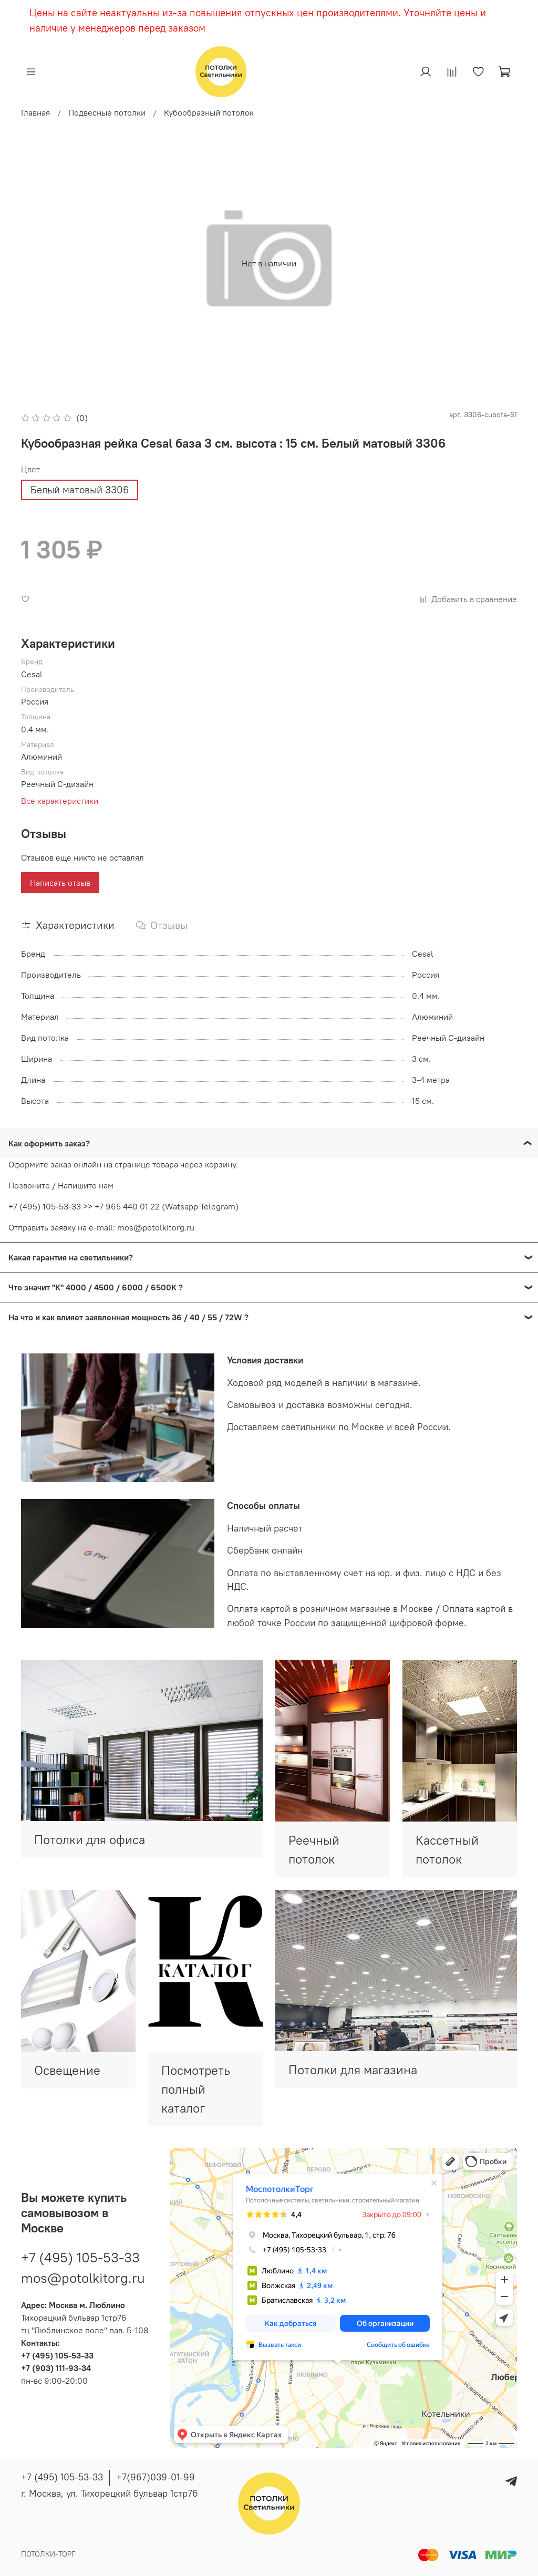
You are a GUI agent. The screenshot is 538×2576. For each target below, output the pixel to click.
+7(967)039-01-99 (155, 2477)
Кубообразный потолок (209, 112)
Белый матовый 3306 (79, 489)
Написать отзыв (60, 882)
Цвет (30, 469)
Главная (35, 112)
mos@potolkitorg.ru (83, 2278)
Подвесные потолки (107, 112)
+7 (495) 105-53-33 (80, 2257)
